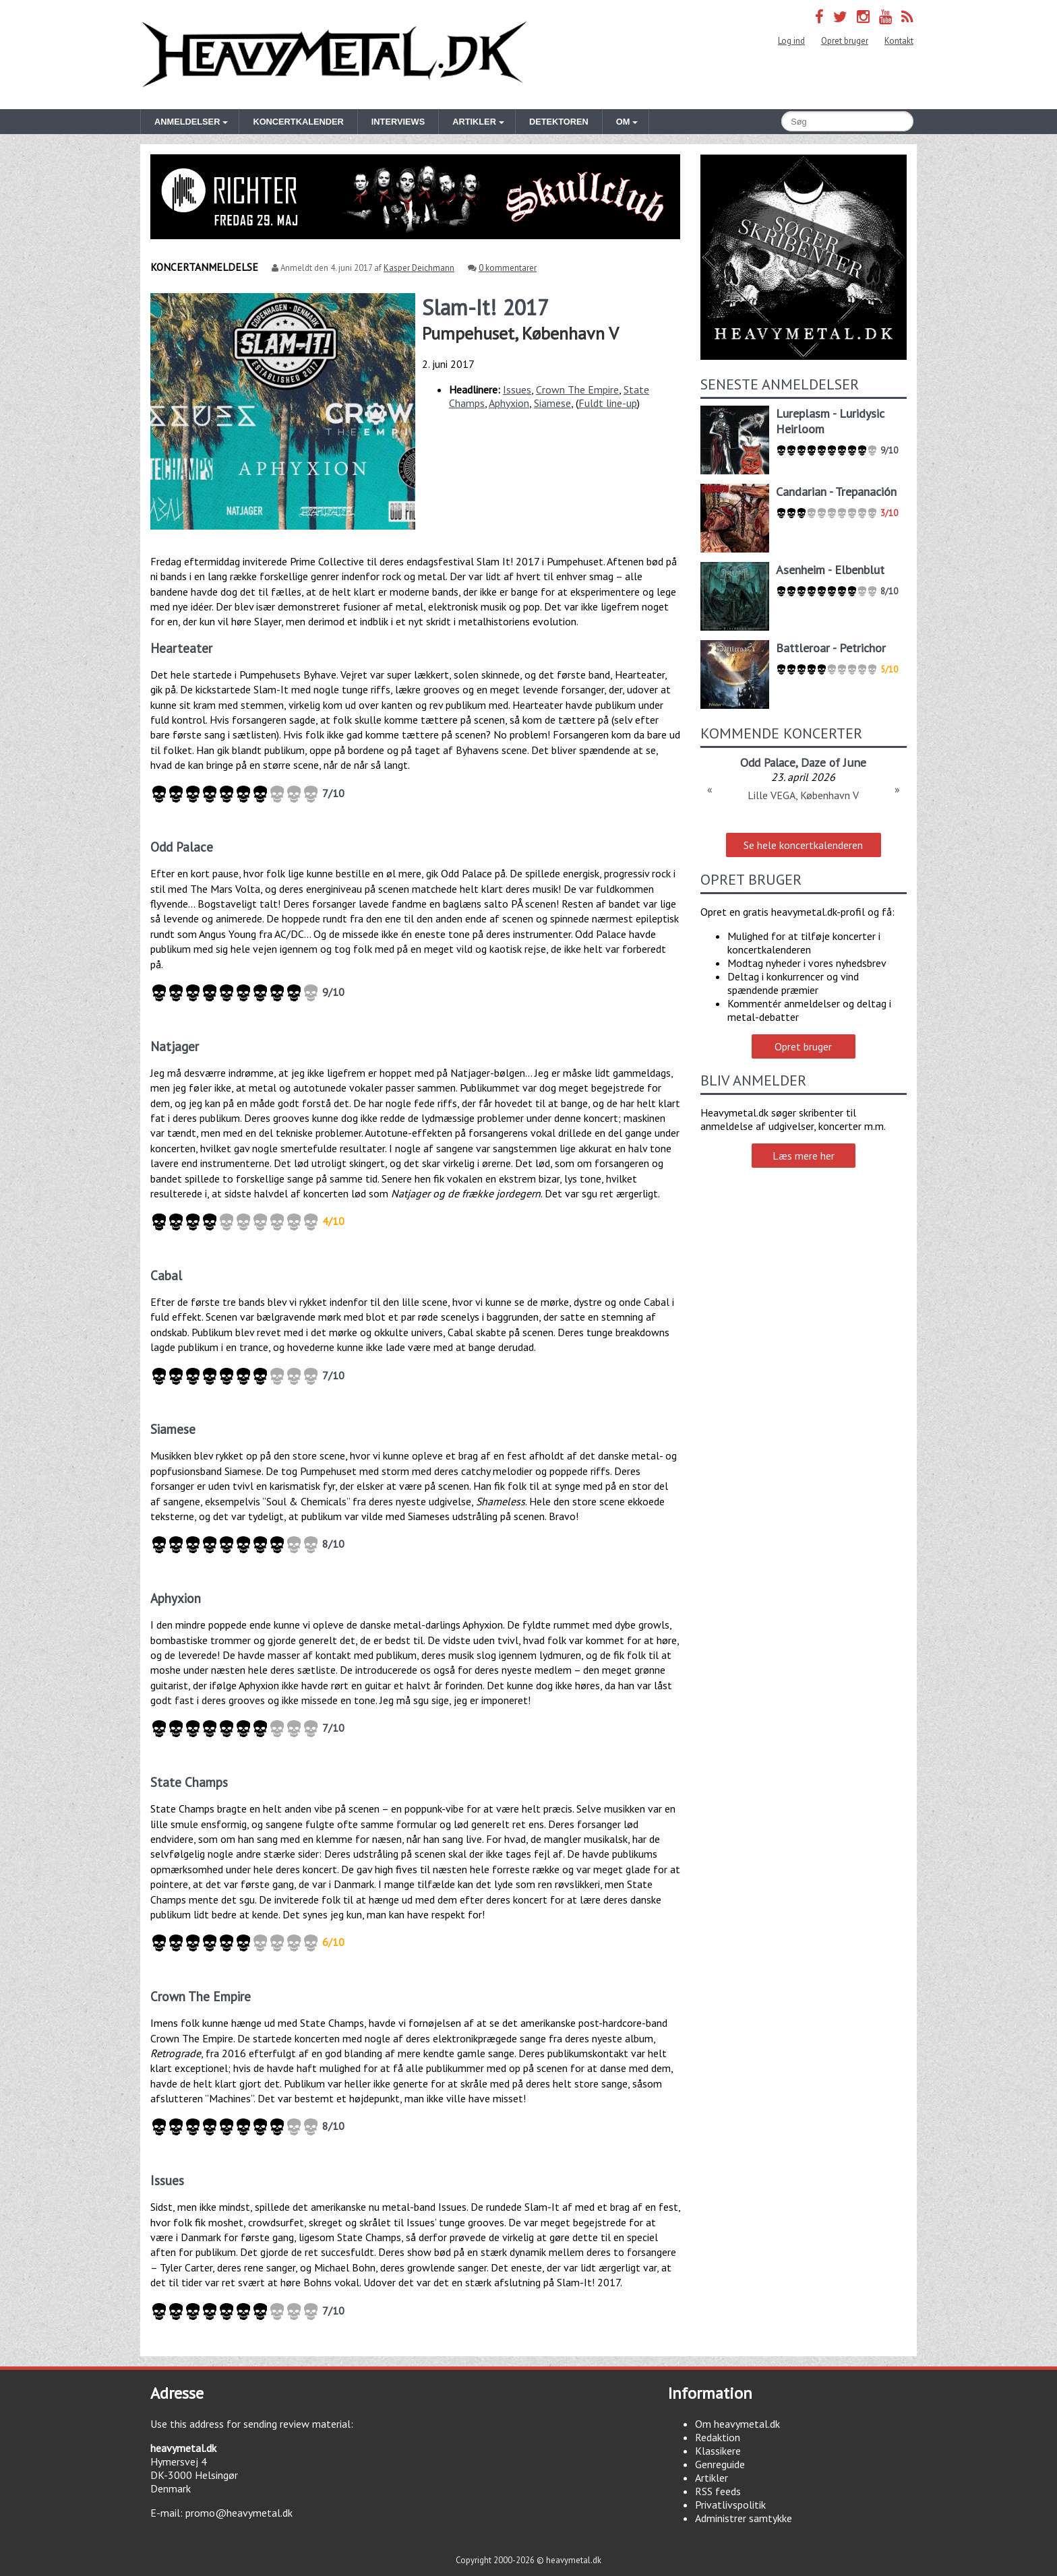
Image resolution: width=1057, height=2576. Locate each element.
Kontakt (898, 40)
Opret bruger (844, 40)
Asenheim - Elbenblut (830, 569)
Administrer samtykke (743, 2518)
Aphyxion (509, 403)
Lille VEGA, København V (803, 795)
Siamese (552, 403)
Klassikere (718, 2450)
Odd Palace (767, 762)
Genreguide (720, 2464)
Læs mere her (804, 1155)
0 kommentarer (508, 268)
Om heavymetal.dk (737, 2423)
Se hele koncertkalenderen (803, 845)
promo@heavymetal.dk (239, 2512)
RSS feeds (718, 2491)
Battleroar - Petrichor (831, 648)
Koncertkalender (298, 122)
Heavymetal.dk (334, 54)
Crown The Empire (577, 389)
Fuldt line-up (607, 403)
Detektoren (558, 122)
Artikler (711, 2477)
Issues (517, 389)
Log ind (791, 40)
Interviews (398, 122)
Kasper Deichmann (419, 268)
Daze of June (833, 762)
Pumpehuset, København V (520, 333)
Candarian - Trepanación (836, 491)
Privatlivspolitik (730, 2504)
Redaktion (717, 2437)
